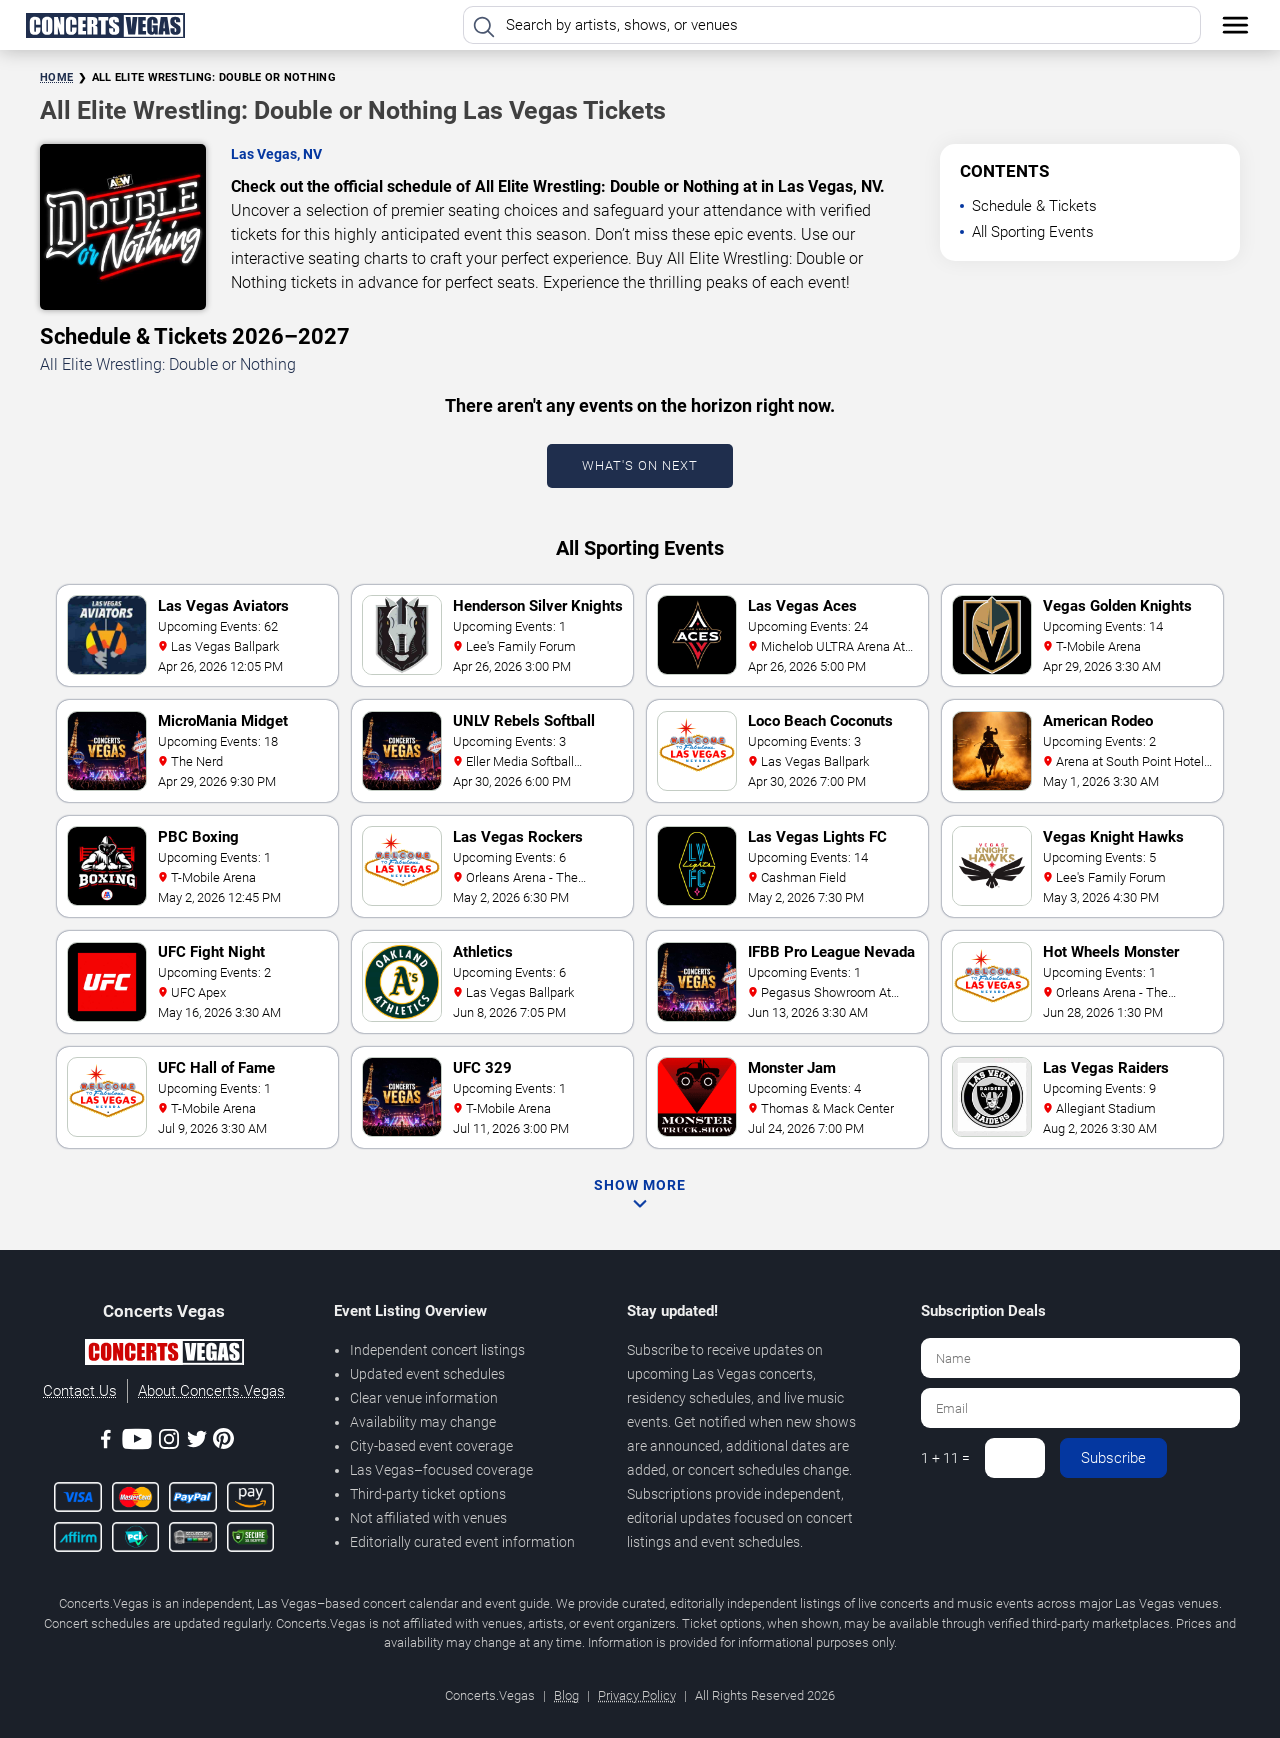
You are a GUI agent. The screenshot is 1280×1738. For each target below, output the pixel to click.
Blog (566, 1695)
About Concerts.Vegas (211, 1391)
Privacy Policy (637, 1695)
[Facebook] (106, 1442)
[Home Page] (105, 25)
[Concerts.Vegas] (164, 1355)
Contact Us (80, 1391)
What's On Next (640, 465)
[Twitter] (197, 1442)
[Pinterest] (223, 1442)
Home (56, 77)
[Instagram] (169, 1442)
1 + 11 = (945, 1458)
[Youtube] (137, 1442)
